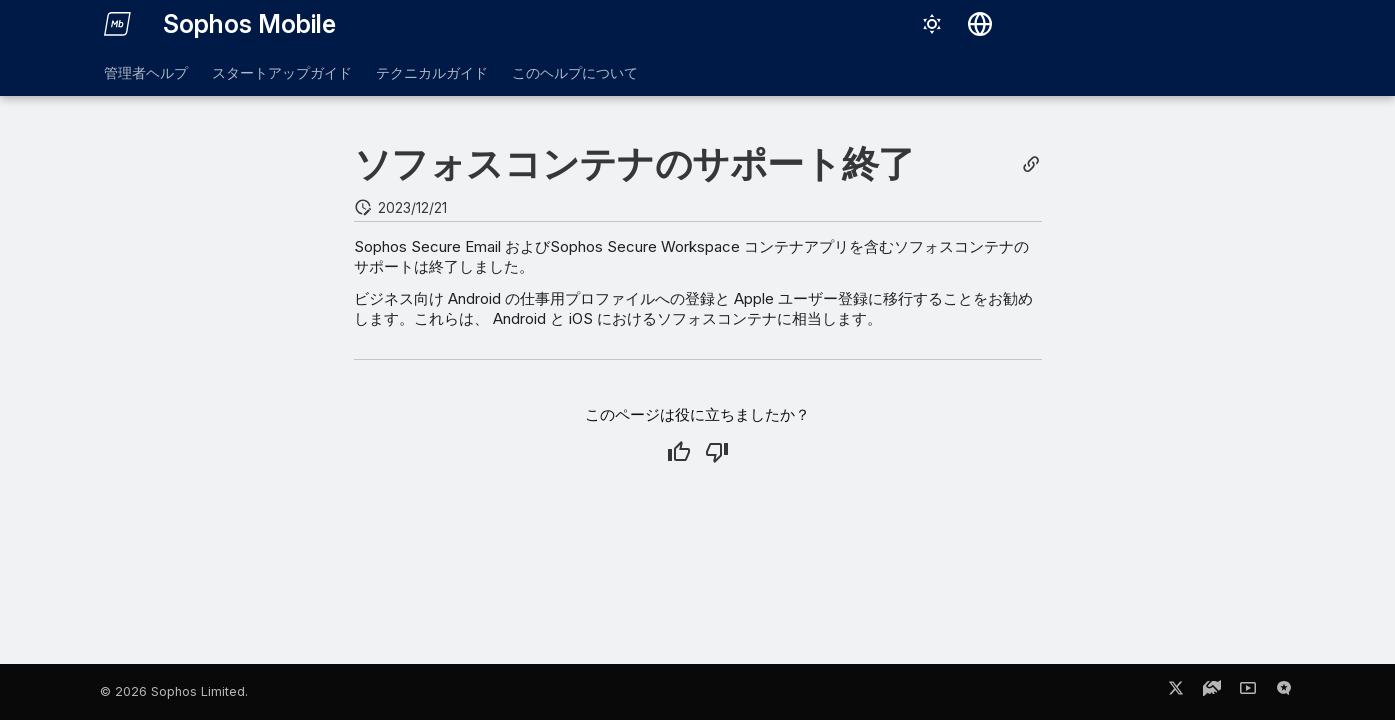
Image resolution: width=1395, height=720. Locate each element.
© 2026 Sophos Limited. (174, 691)
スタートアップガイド (282, 72)
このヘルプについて (575, 72)
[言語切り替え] (980, 24)
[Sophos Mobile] (118, 24)
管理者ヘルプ (146, 72)
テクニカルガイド (432, 72)
